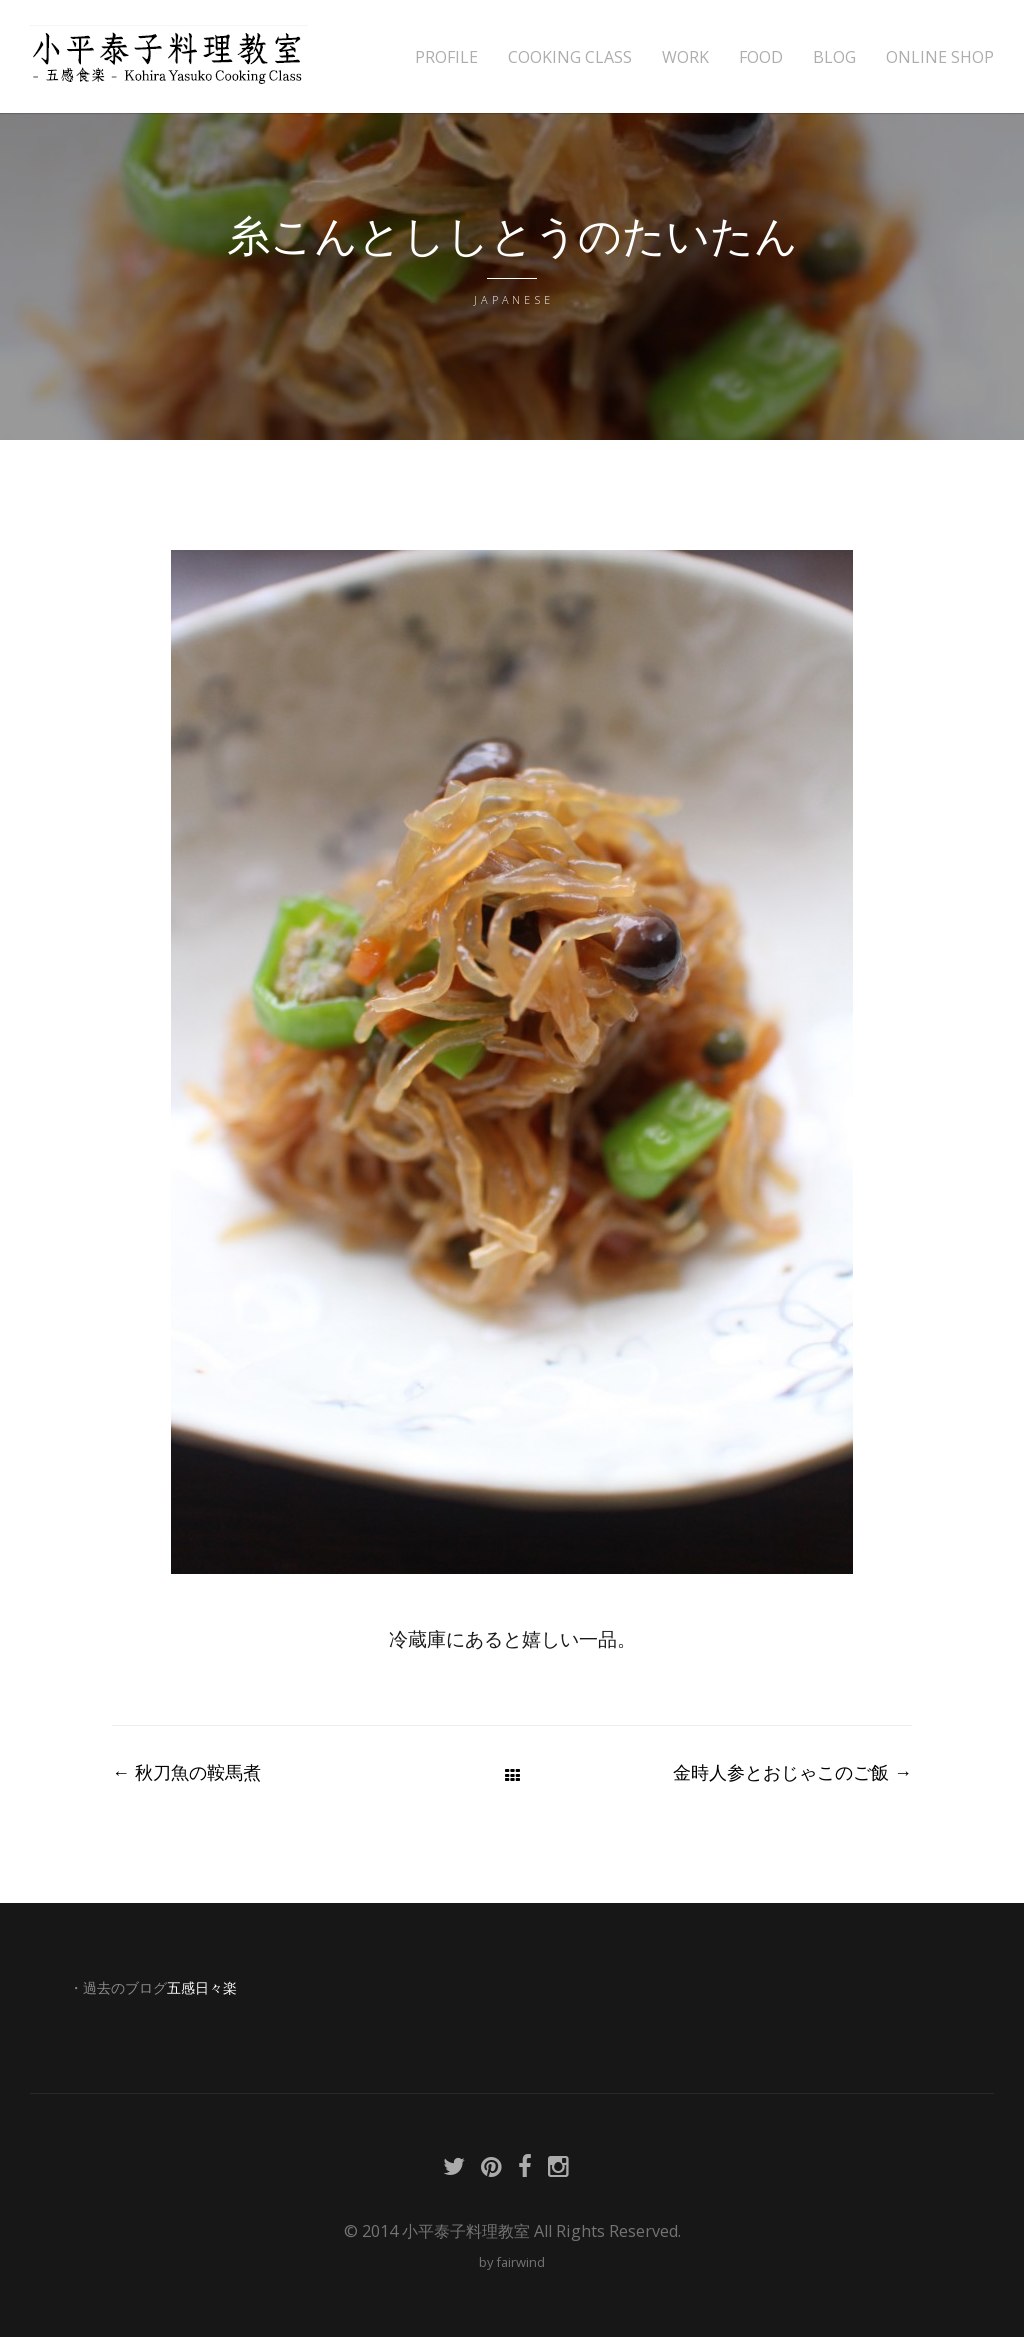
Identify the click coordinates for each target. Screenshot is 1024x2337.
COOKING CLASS (570, 57)
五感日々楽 (202, 1988)
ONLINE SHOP (940, 57)
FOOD (761, 57)
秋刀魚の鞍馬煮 (186, 1772)
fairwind (520, 2262)
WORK (685, 57)
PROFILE (446, 57)
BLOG (834, 57)
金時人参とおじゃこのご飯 (792, 1772)
